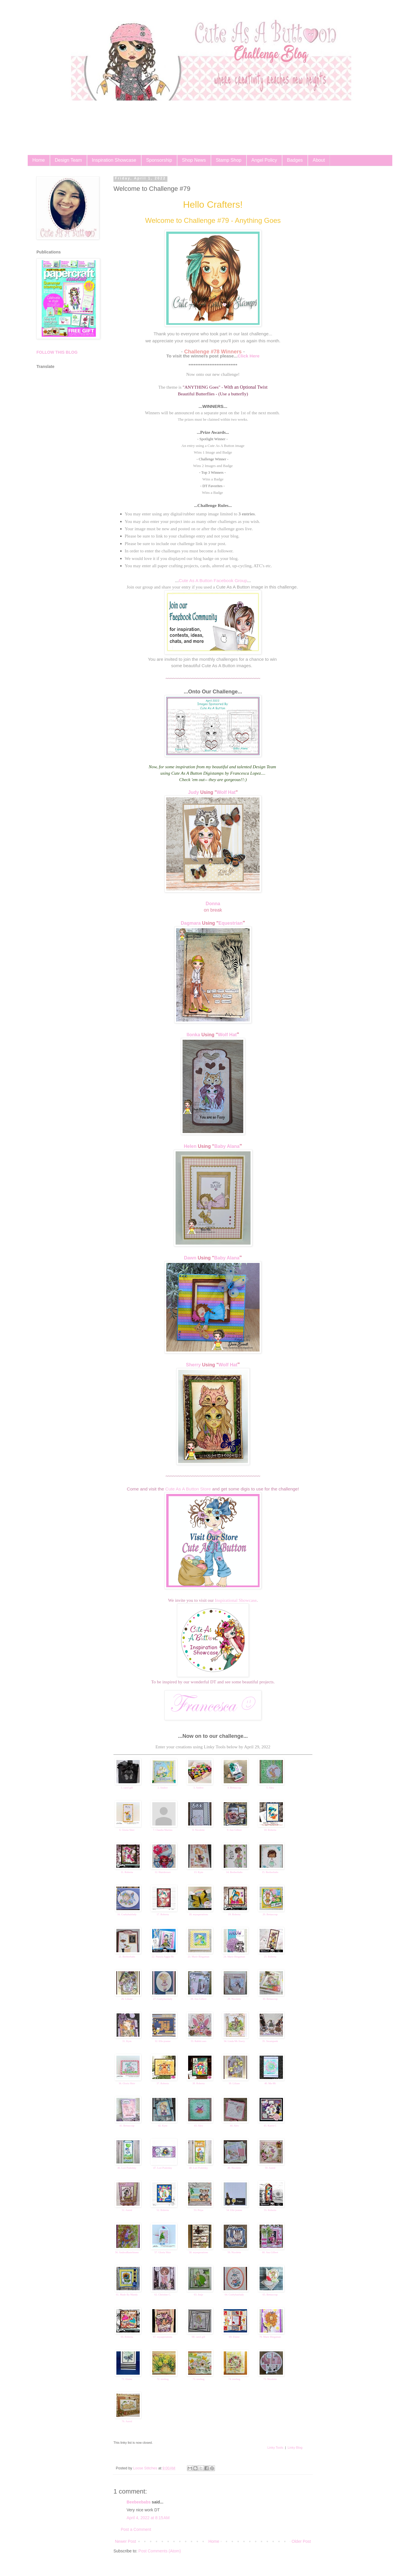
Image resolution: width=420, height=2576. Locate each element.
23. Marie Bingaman (198, 1956)
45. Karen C (270, 2125)
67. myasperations (162, 2336)
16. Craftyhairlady (126, 1914)
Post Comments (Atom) (160, 2551)
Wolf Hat (226, 792)
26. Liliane (127, 1998)
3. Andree (198, 1787)
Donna (213, 903)
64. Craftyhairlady (234, 2294)
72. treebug (163, 2379)
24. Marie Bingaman (234, 1956)
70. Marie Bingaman (270, 2336)
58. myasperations (198, 2252)
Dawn (190, 1257)
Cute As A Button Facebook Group (213, 580)
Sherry (193, 1364)
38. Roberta (198, 2083)
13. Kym (198, 1872)
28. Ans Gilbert (198, 1998)
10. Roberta (270, 1829)
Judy (193, 792)
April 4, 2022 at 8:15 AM (148, 2517)
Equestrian (230, 923)
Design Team (68, 160)
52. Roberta (163, 2210)
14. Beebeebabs (234, 1872)
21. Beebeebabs (127, 1956)
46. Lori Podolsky (127, 2167)
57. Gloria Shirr (162, 2252)
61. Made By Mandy (127, 2294)
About (319, 160)
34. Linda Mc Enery (234, 2041)
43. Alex (198, 2125)
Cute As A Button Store (188, 1488)
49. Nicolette (234, 2167)
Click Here (249, 355)
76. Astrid (127, 2421)
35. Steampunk (270, 2041)
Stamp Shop (229, 160)
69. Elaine (234, 2336)
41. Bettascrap (126, 2125)
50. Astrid (270, 2167)
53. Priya (198, 2210)
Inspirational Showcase (236, 1600)
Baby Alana (227, 1146)
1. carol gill (127, 1787)
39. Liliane (234, 2083)
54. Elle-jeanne (234, 2210)
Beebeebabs (138, 2502)
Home (38, 160)
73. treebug (198, 2379)
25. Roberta (270, 1956)
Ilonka (193, 1034)
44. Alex (234, 2125)
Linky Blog (295, 2447)
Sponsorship (159, 160)
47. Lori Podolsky (162, 2167)
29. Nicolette (234, 1998)
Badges (295, 160)
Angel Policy (264, 160)
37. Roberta (163, 2083)
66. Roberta (127, 2336)
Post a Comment (136, 2529)
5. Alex (270, 1787)
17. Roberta (163, 1914)
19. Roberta (234, 1914)
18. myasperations (198, 1914)
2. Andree (163, 1787)
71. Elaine (127, 2379)
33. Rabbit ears (198, 2041)
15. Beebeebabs (270, 1872)
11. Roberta (127, 1872)
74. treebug (234, 2379)
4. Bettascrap (234, 1787)
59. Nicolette (234, 2252)
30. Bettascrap (269, 1998)
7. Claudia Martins (162, 1829)
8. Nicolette (198, 1829)
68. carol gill (198, 2336)
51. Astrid (127, 2210)
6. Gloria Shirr (126, 1829)
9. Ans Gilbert (234, 1829)
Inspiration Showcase (114, 160)
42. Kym (162, 2125)
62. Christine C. (162, 2294)
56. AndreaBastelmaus (127, 2252)
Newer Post (125, 2541)
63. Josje (198, 2294)
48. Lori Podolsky (198, 2167)
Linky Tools (275, 2447)
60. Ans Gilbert (270, 2252)
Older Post (301, 2541)
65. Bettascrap (269, 2294)
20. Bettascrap (269, 1914)
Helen (190, 1146)
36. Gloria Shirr (127, 2083)
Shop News (194, 160)
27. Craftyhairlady (162, 1998)
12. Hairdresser (163, 1872)
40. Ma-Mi (270, 2083)
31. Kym (127, 2041)
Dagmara (191, 923)
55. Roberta (270, 2210)
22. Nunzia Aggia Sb (163, 1956)
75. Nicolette (270, 2379)
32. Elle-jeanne (163, 2041)
